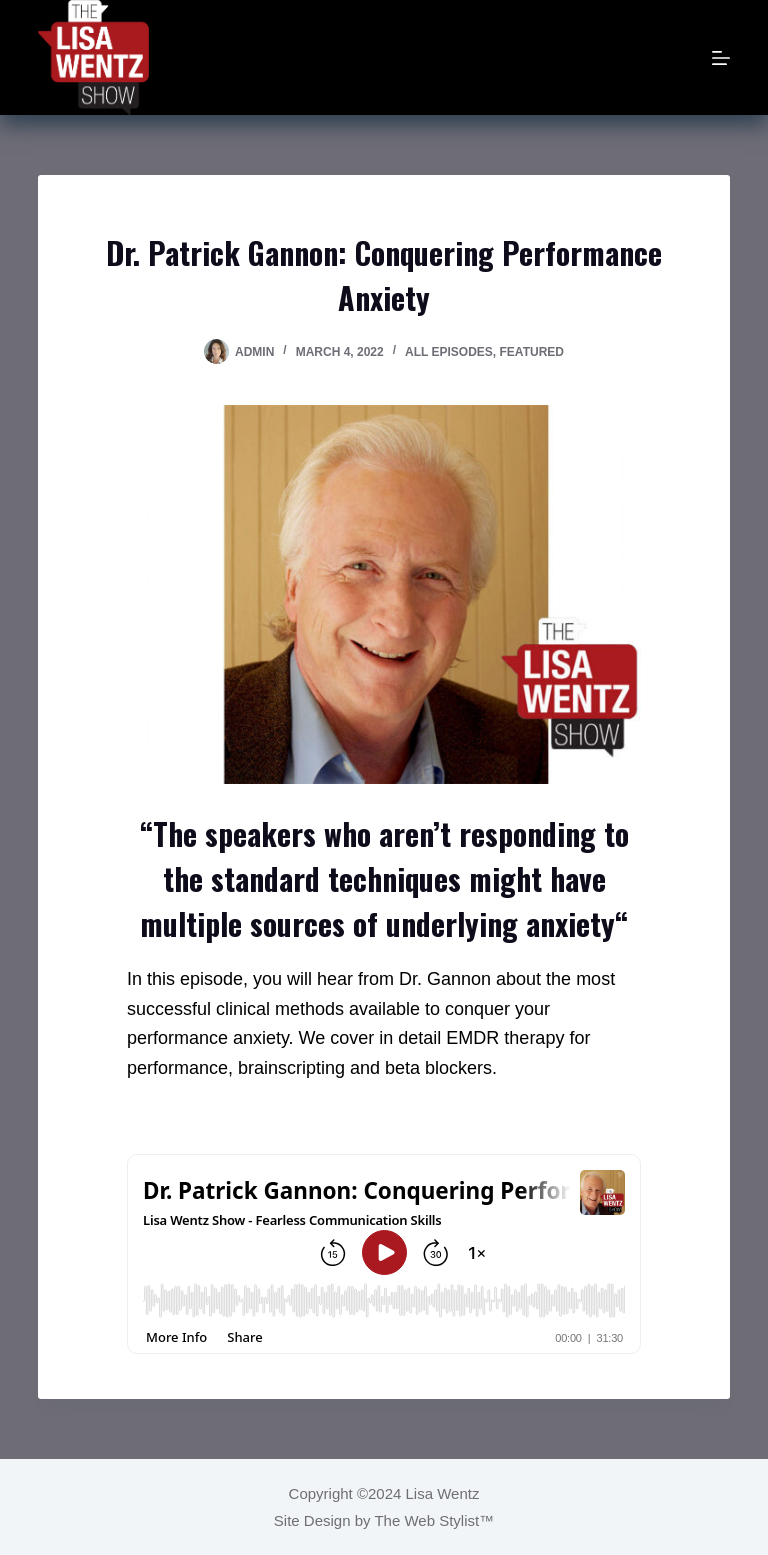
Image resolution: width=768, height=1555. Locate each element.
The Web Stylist (426, 1520)
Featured (532, 352)
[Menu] (721, 58)
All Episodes (449, 352)
